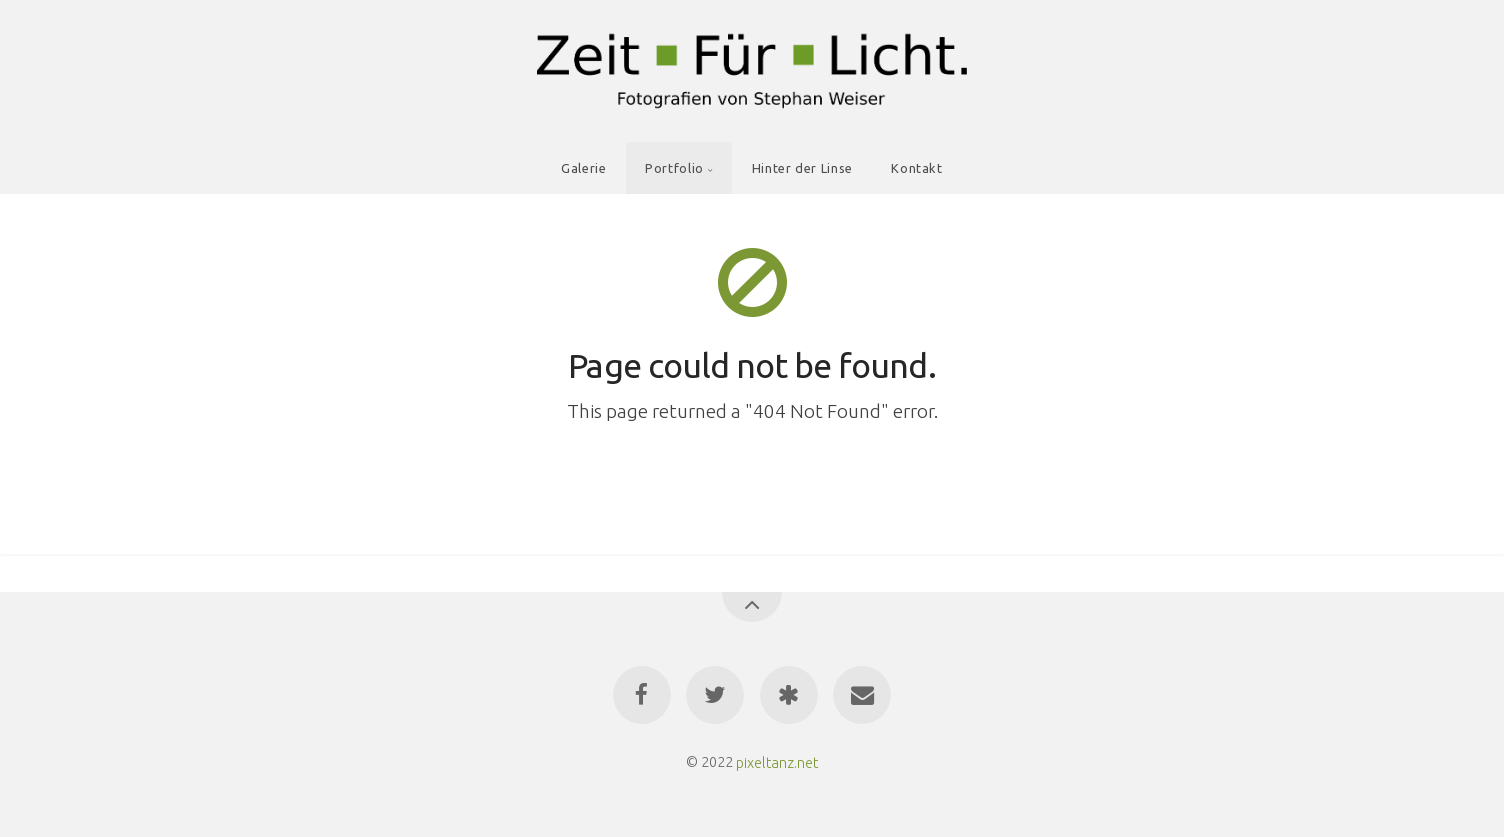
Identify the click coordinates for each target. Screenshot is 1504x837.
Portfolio (674, 168)
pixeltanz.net (777, 762)
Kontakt (916, 168)
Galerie (583, 168)
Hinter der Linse (802, 168)
